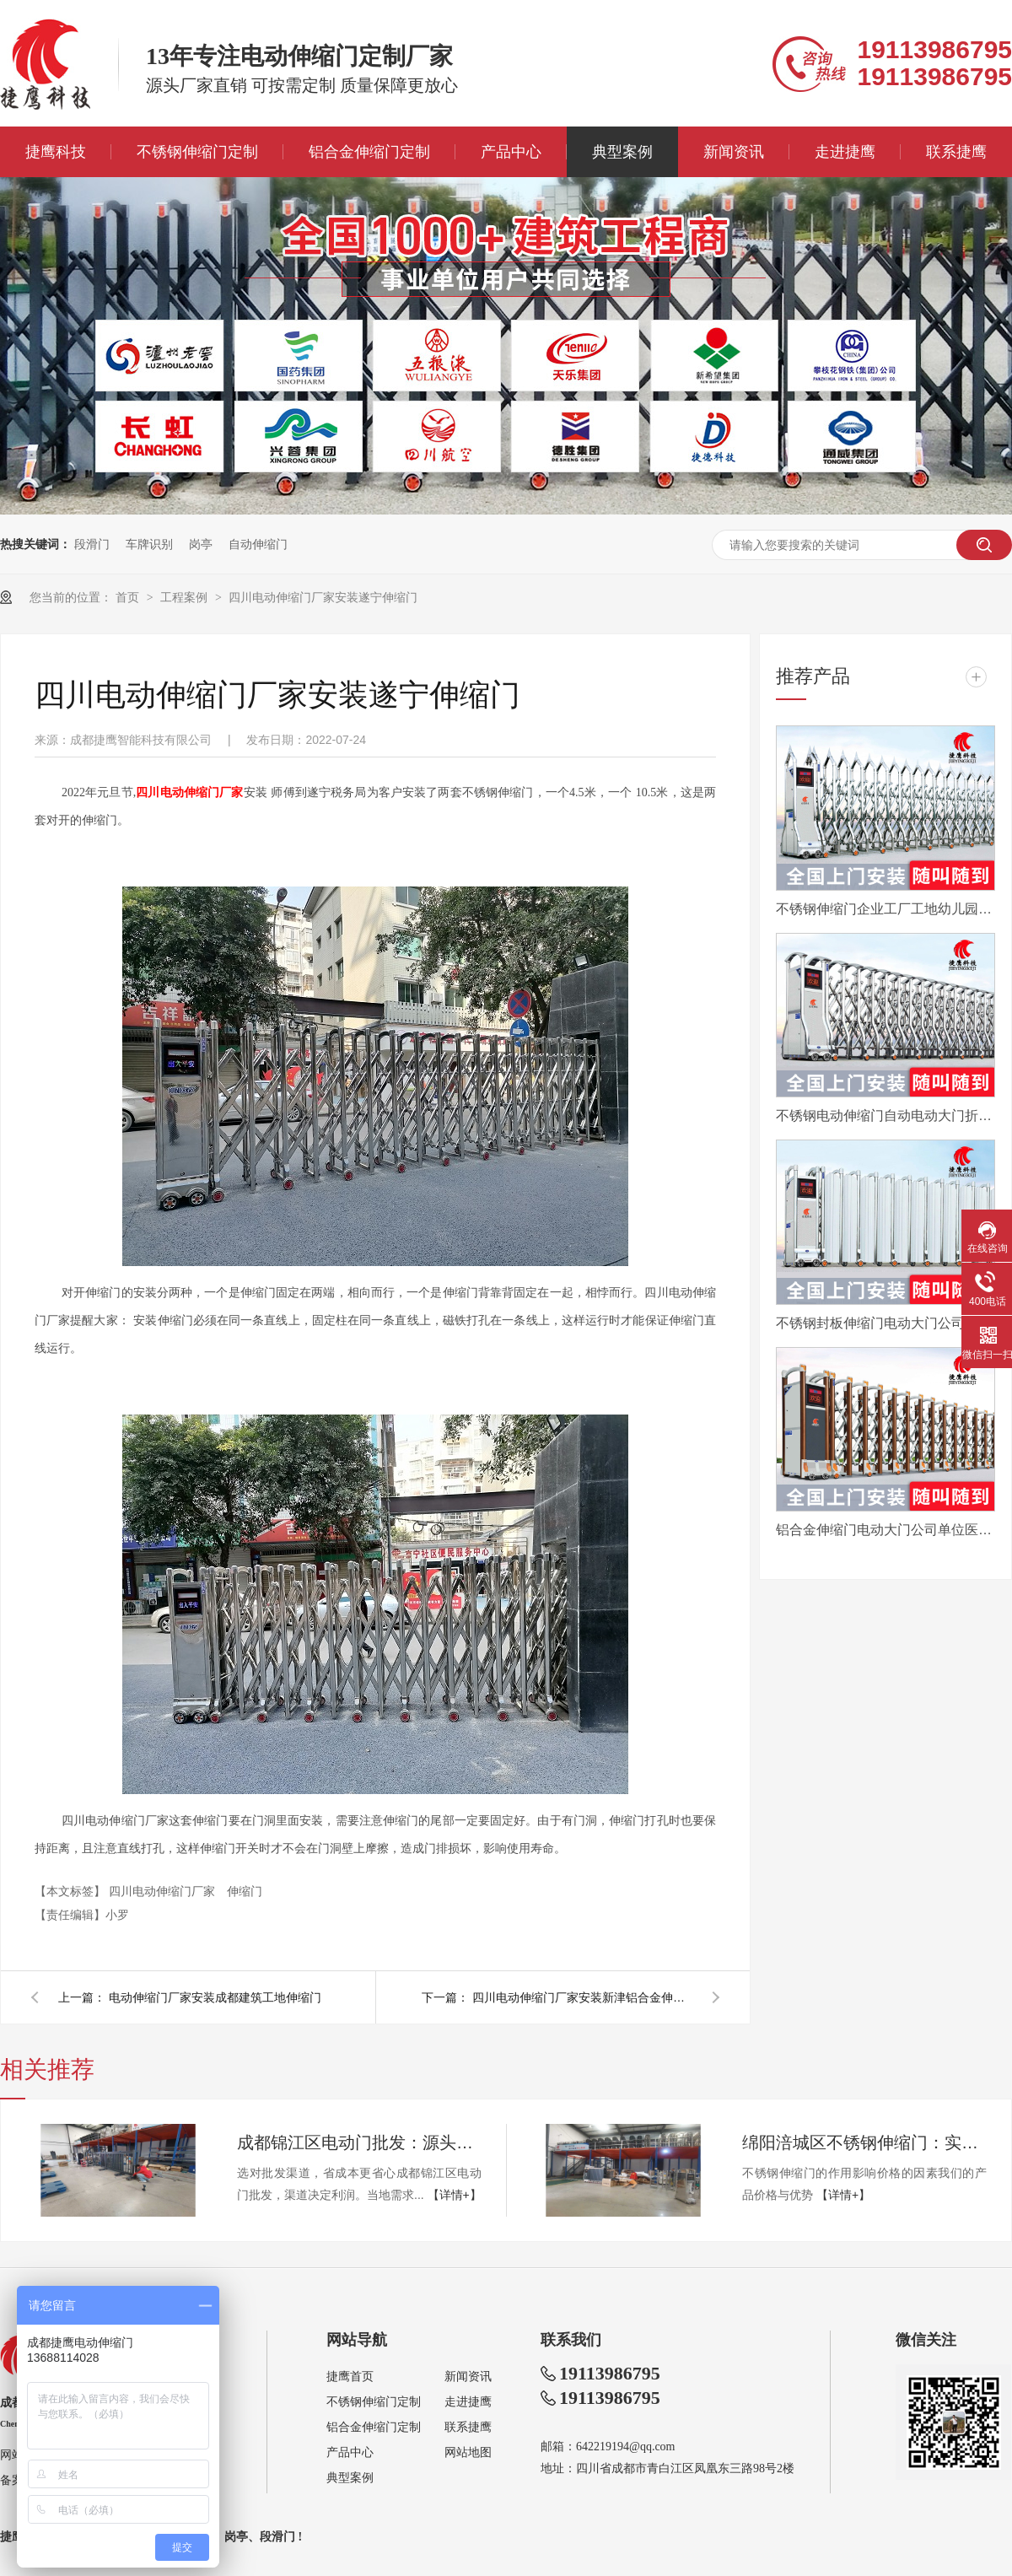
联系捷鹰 (956, 151)
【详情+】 (455, 2194)
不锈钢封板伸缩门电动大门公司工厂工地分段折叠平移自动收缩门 (885, 1323)
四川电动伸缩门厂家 (163, 1891)
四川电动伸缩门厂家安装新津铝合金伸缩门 (582, 1997)
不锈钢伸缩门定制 (197, 151)
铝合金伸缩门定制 (369, 151)
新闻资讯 (733, 151)
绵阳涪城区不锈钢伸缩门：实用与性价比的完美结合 (864, 2142)
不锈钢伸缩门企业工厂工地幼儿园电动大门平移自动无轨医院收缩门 (885, 909)
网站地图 (468, 2452)
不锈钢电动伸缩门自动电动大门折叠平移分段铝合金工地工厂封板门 (885, 1115)
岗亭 (201, 544)
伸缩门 (244, 1891)
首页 (129, 597)
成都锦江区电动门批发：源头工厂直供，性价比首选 (359, 2142)
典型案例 (622, 151)
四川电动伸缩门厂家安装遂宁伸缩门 (323, 597)
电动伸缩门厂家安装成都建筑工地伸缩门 (215, 1997)
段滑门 (92, 544)
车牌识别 (149, 544)
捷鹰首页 (350, 2376)
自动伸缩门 (258, 544)
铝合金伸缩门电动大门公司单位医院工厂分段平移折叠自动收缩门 (885, 1529)
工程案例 (185, 597)
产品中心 (511, 151)
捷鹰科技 (55, 151)
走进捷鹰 (845, 151)
